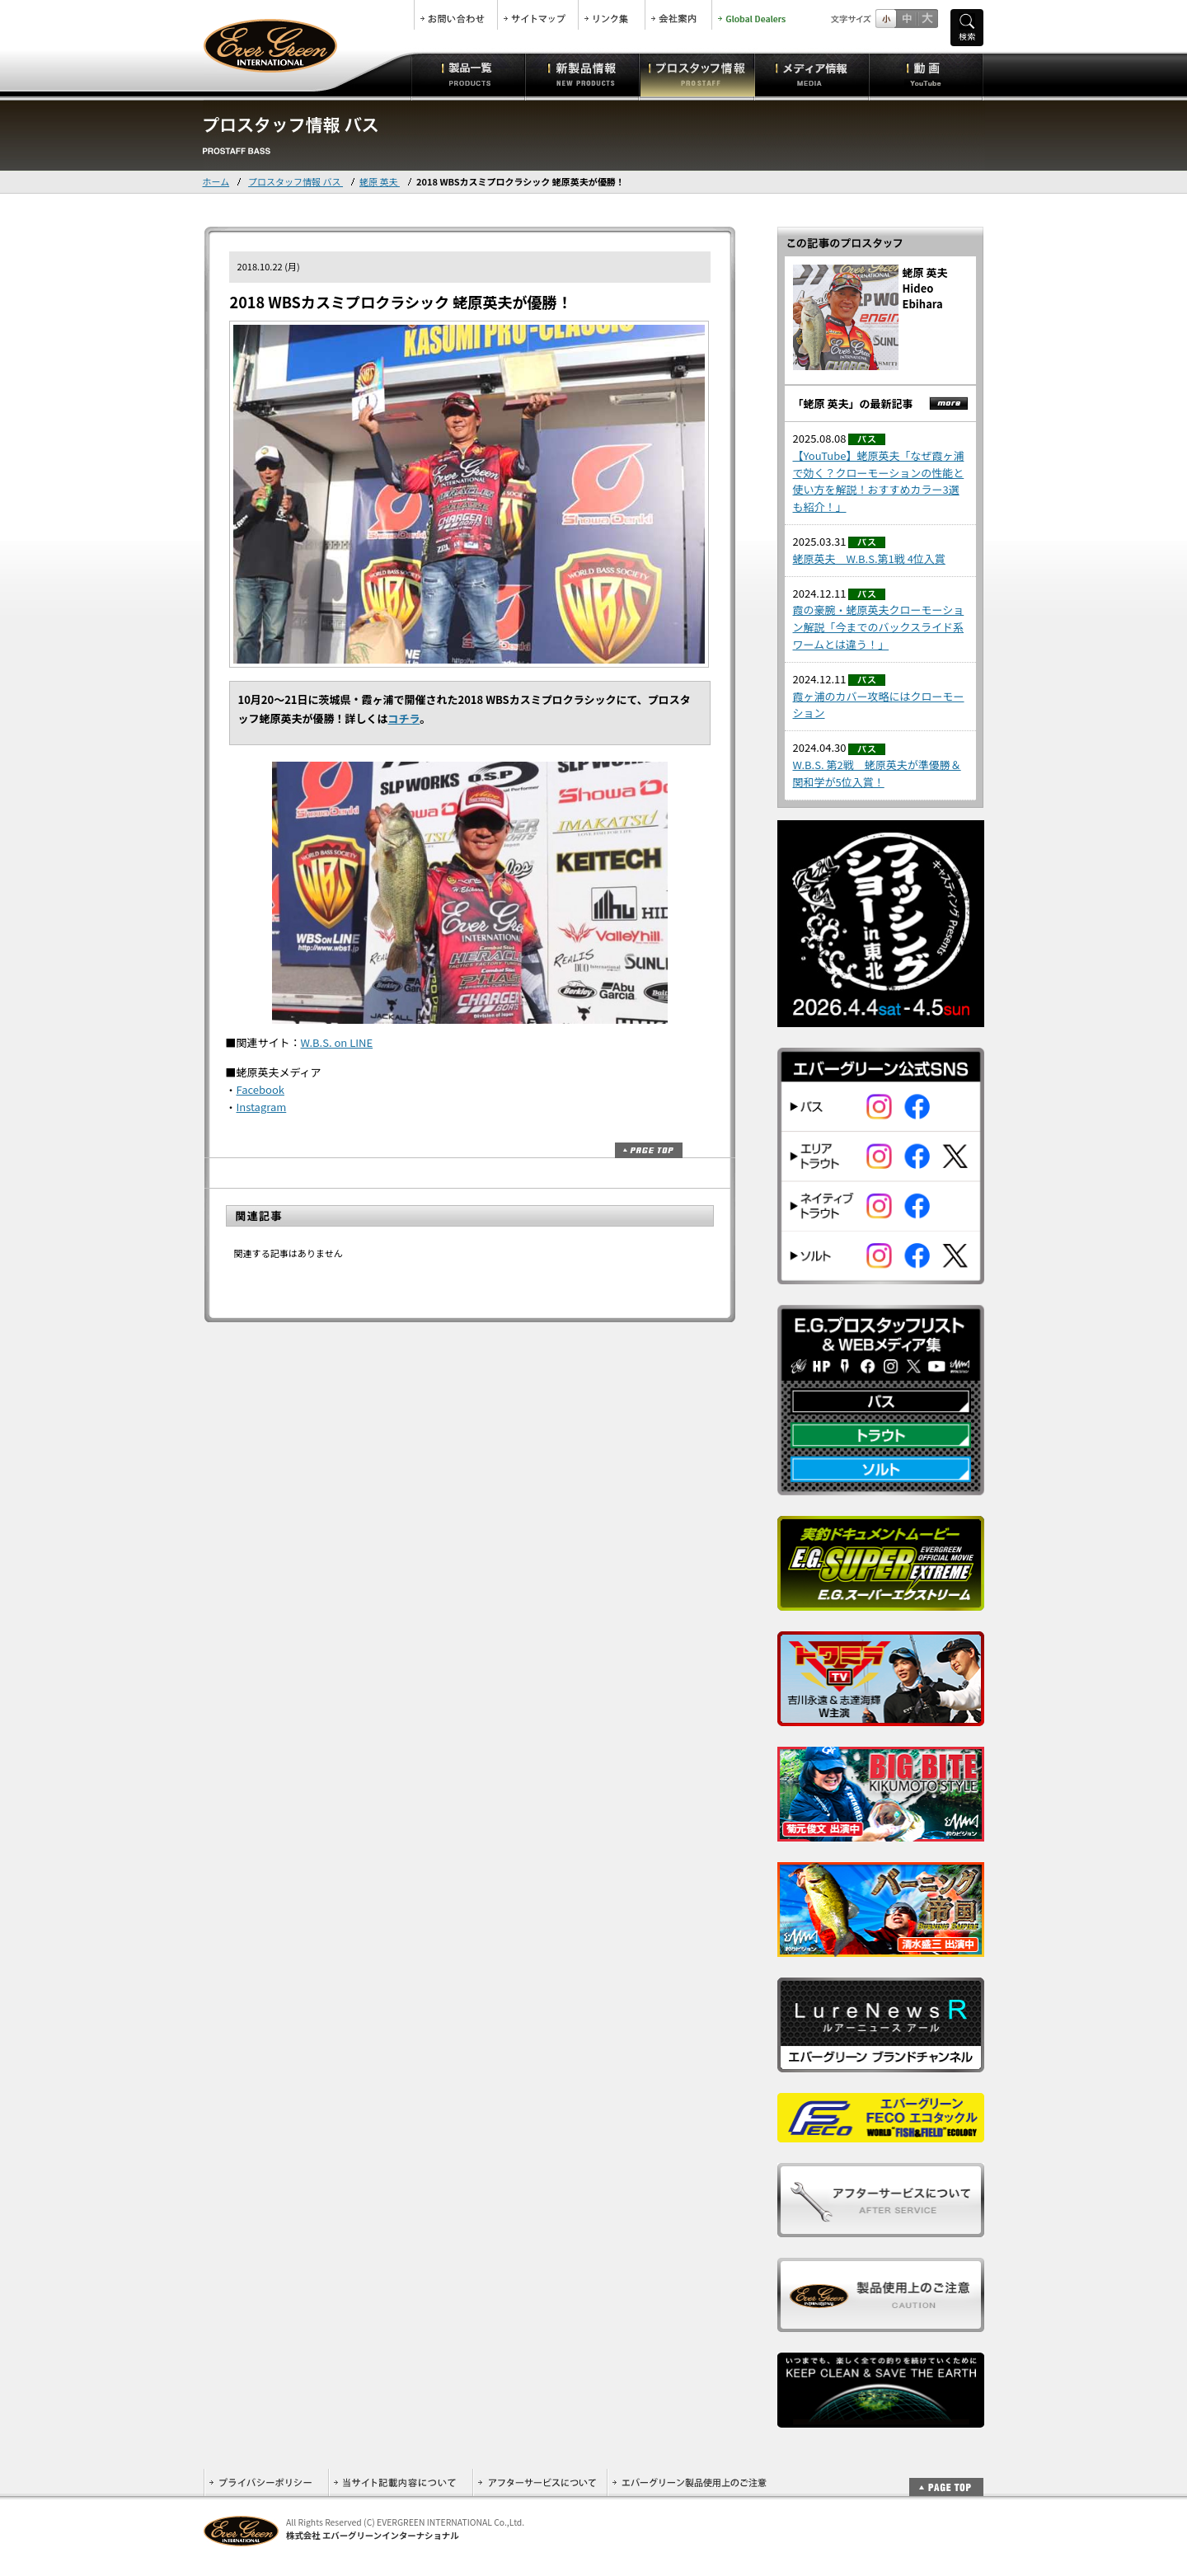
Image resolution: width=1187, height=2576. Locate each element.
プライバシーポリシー (266, 2482)
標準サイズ (885, 18)
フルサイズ (927, 18)
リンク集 (612, 15)
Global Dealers (753, 15)
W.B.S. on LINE (337, 1042)
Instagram (262, 1106)
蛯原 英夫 (379, 181)
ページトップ (649, 1150)
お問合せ (456, 15)
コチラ (404, 718)
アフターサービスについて (539, 2482)
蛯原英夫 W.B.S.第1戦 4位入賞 (869, 558)
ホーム (216, 181)
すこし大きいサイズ (906, 18)
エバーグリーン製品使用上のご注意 (689, 2482)
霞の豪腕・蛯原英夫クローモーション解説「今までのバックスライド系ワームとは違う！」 (878, 627)
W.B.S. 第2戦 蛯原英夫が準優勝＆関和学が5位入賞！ (877, 773)
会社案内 (678, 15)
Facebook (260, 1089)
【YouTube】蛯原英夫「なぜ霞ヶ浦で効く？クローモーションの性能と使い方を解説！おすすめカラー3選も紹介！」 (878, 481)
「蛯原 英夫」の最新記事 (853, 403)
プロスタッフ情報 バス (295, 181)
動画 (926, 74)
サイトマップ (538, 15)
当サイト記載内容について (400, 2482)
